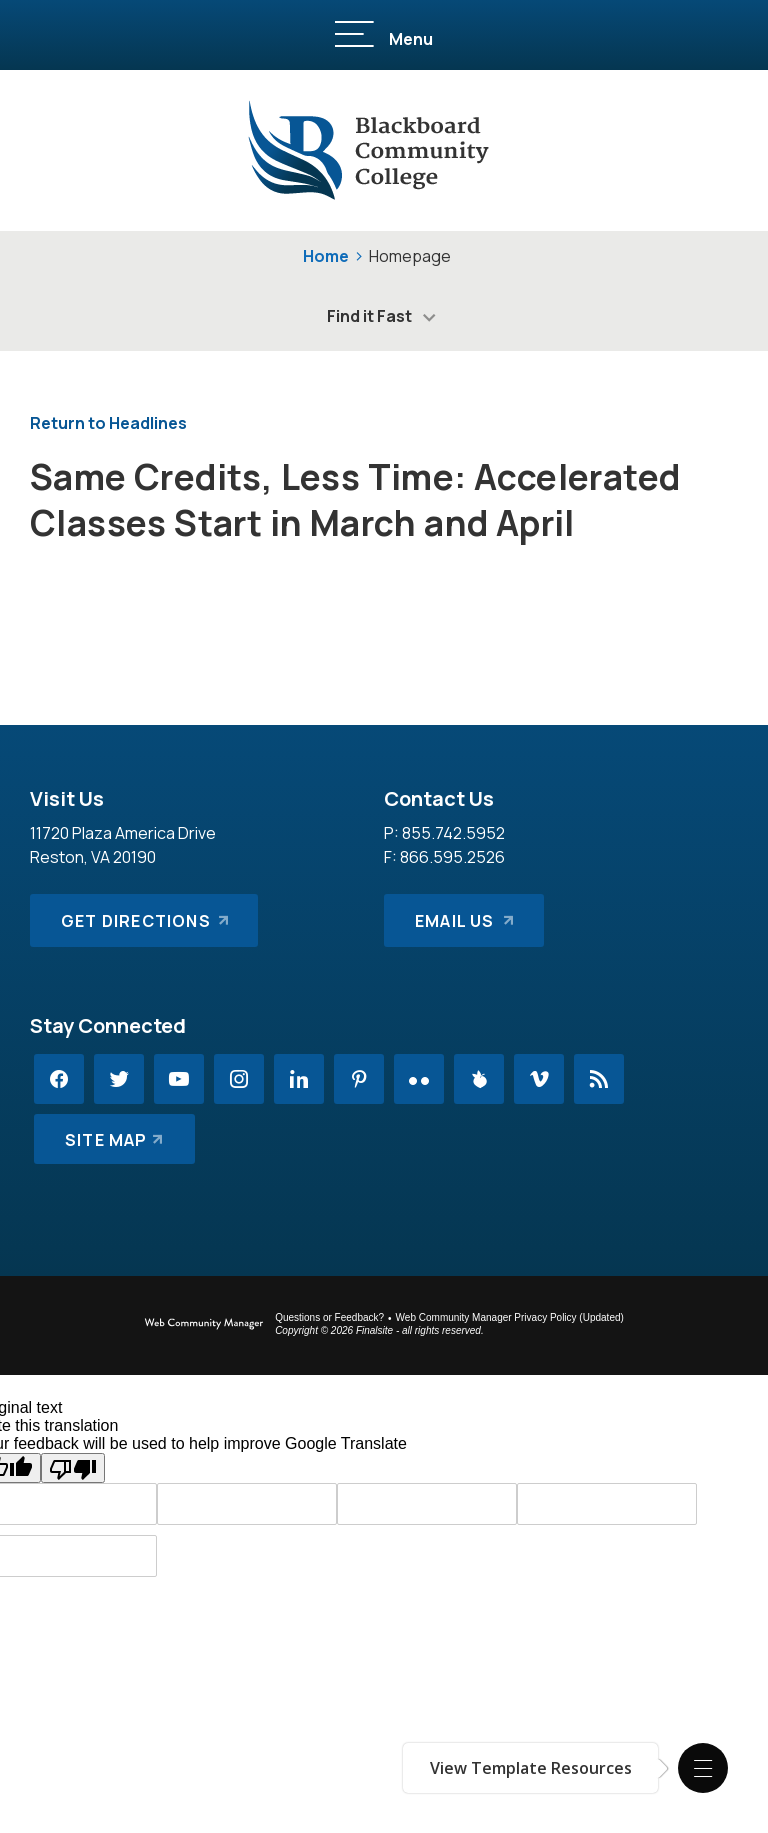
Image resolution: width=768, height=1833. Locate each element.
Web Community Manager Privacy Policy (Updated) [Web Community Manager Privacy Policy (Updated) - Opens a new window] (510, 1317)
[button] (703, 1768)
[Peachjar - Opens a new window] (479, 1079)
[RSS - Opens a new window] (599, 1079)
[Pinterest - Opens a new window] (359, 1079)
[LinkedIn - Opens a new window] (299, 1079)
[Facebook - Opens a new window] (59, 1079)
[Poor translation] (73, 1468)
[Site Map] (114, 1139)
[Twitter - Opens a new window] (119, 1079)
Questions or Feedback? (329, 1317)
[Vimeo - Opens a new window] (539, 1079)
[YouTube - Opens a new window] (179, 1079)
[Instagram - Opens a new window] (239, 1079)
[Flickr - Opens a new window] (419, 1079)
